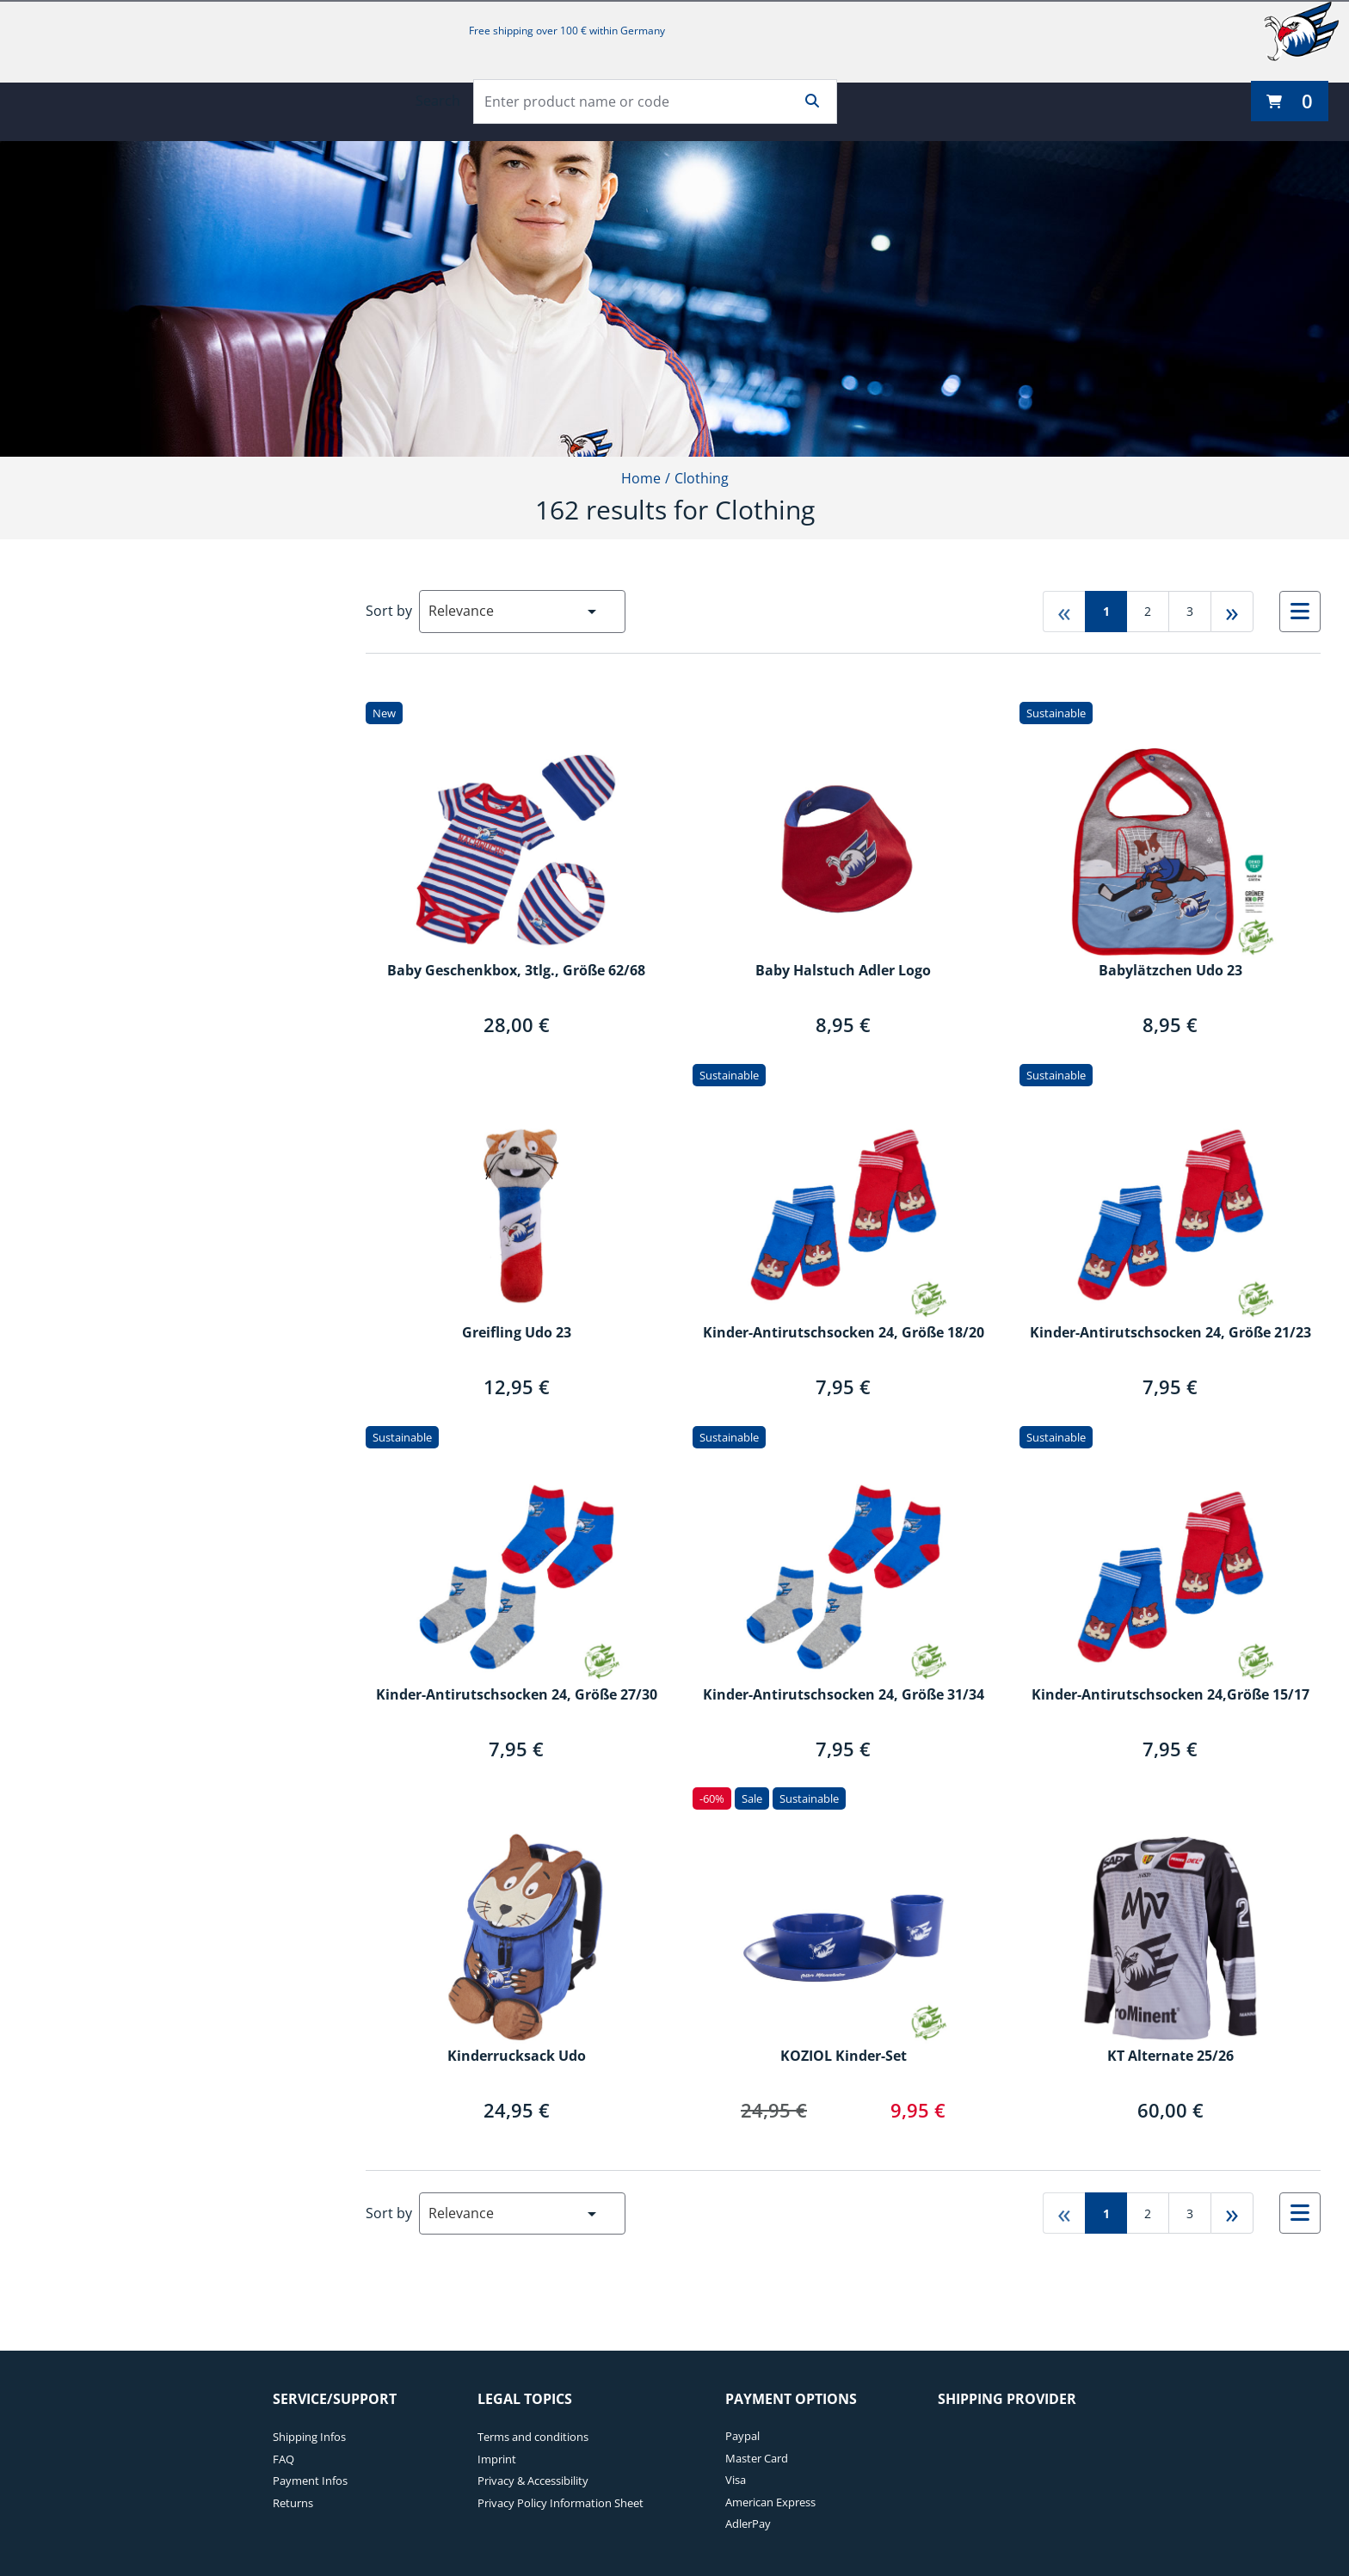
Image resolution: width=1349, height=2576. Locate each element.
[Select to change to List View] (1300, 611)
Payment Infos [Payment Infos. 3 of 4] (310, 2480)
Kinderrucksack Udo (516, 2056)
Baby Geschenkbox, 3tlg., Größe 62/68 (516, 971)
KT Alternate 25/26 (1170, 2056)
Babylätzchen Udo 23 (1170, 971)
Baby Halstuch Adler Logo (843, 971)
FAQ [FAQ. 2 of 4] (283, 2459)
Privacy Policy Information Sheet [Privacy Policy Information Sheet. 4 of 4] (560, 2503)
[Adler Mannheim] (1301, 31)
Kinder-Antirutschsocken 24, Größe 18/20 (843, 1333)
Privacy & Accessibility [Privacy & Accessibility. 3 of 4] (532, 2480)
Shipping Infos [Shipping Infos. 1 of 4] (309, 2436)
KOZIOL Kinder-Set (843, 2056)
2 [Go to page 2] (1147, 611)
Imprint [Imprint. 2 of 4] (496, 2459)
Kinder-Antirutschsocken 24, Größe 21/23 (1170, 1333)
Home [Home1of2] (641, 478)
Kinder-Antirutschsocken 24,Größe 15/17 (1170, 1695)
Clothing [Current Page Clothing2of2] (701, 478)
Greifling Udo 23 (516, 1333)
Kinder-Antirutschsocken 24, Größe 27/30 (516, 1695)
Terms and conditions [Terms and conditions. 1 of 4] (532, 2436)
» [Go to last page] (1232, 611)
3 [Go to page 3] (1189, 611)
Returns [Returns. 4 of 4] (293, 2503)
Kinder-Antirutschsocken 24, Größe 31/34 (843, 1695)
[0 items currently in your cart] (1289, 101)
